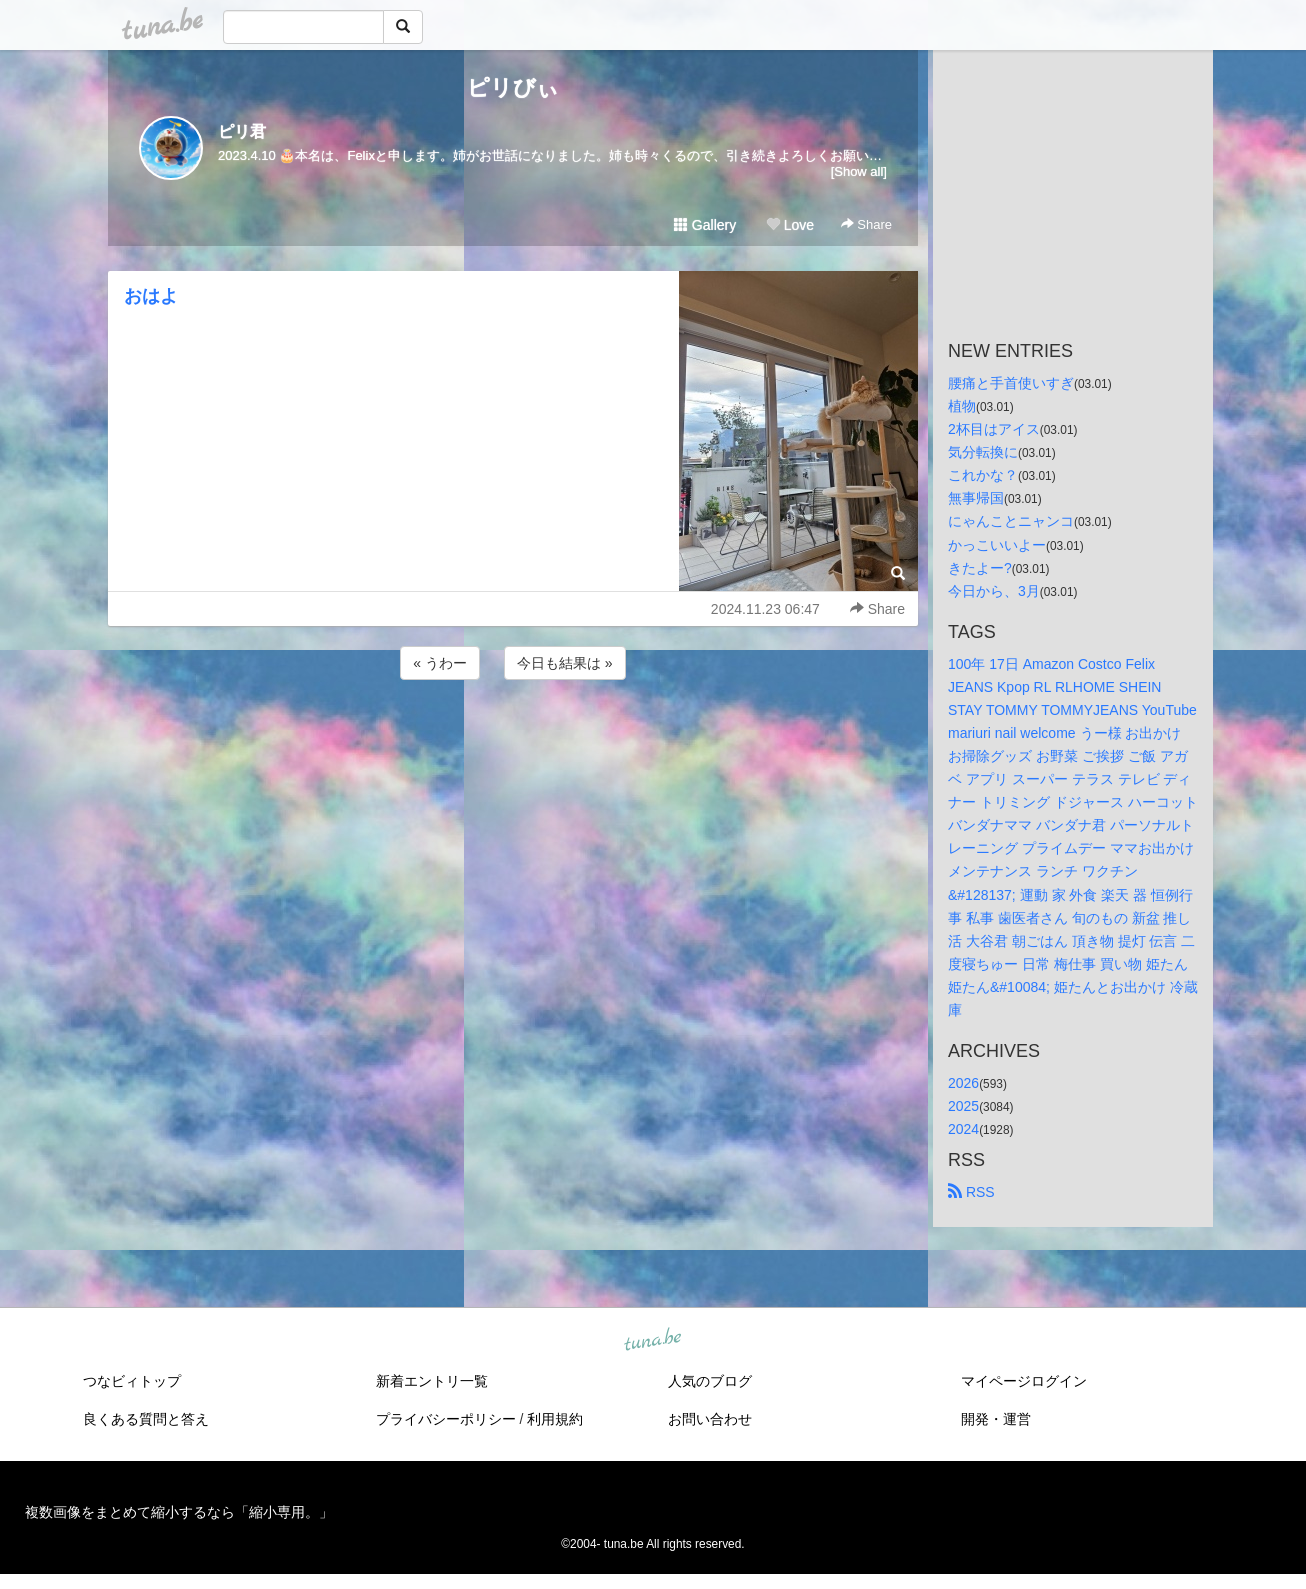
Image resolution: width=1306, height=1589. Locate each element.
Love (790, 225)
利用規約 (555, 1419)
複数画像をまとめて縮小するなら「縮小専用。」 (179, 1512)
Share (866, 224)
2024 (963, 1129)
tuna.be (652, 1341)
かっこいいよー (997, 545)
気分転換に (983, 452)
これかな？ (983, 475)
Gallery (705, 225)
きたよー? (980, 568)
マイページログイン (1024, 1381)
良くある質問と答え (146, 1419)
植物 (962, 406)
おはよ (151, 296)
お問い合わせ (710, 1419)
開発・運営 (996, 1419)
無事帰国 (976, 498)
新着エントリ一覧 (432, 1381)
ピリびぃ (513, 87)
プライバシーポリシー (446, 1419)
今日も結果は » (565, 663)
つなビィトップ (132, 1381)
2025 (963, 1106)
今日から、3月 (994, 591)
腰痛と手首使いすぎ (1011, 383)
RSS (971, 1192)
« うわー (440, 663)
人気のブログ (710, 1381)
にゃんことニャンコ (1011, 521)
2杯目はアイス (994, 429)
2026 (963, 1083)
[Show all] (859, 171)
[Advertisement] (513, 738)
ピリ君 (242, 131)
